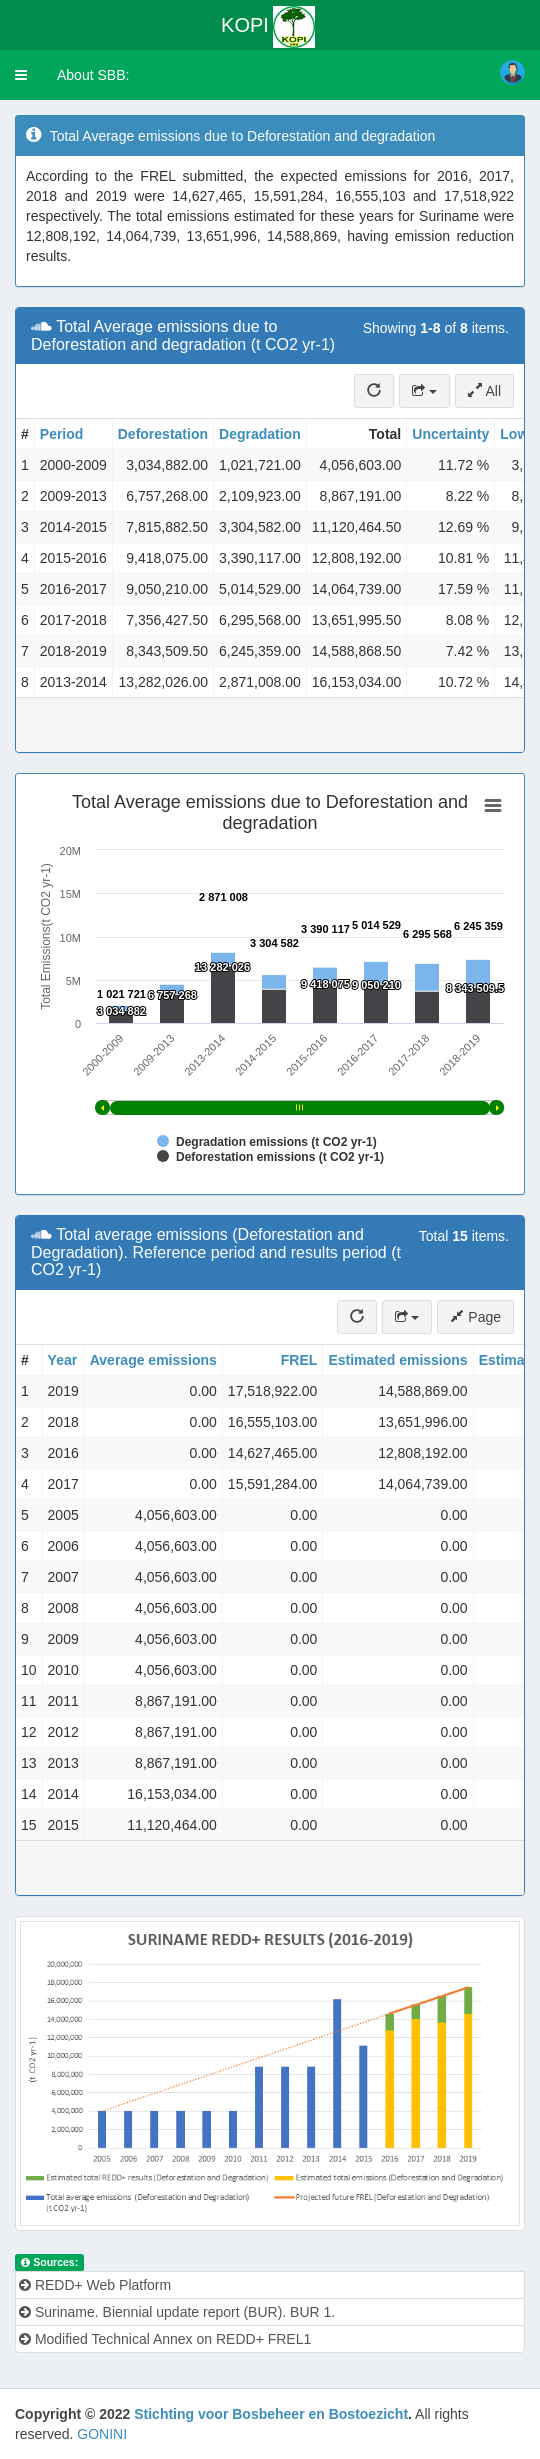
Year (63, 1360)
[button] (21, 75)
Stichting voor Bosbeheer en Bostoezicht (271, 2414)
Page (475, 1317)
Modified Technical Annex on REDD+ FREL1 (165, 2339)
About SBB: (93, 75)
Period (62, 434)
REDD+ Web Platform (95, 2285)
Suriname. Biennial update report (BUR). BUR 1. (177, 2312)
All (484, 391)
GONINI (102, 2434)
